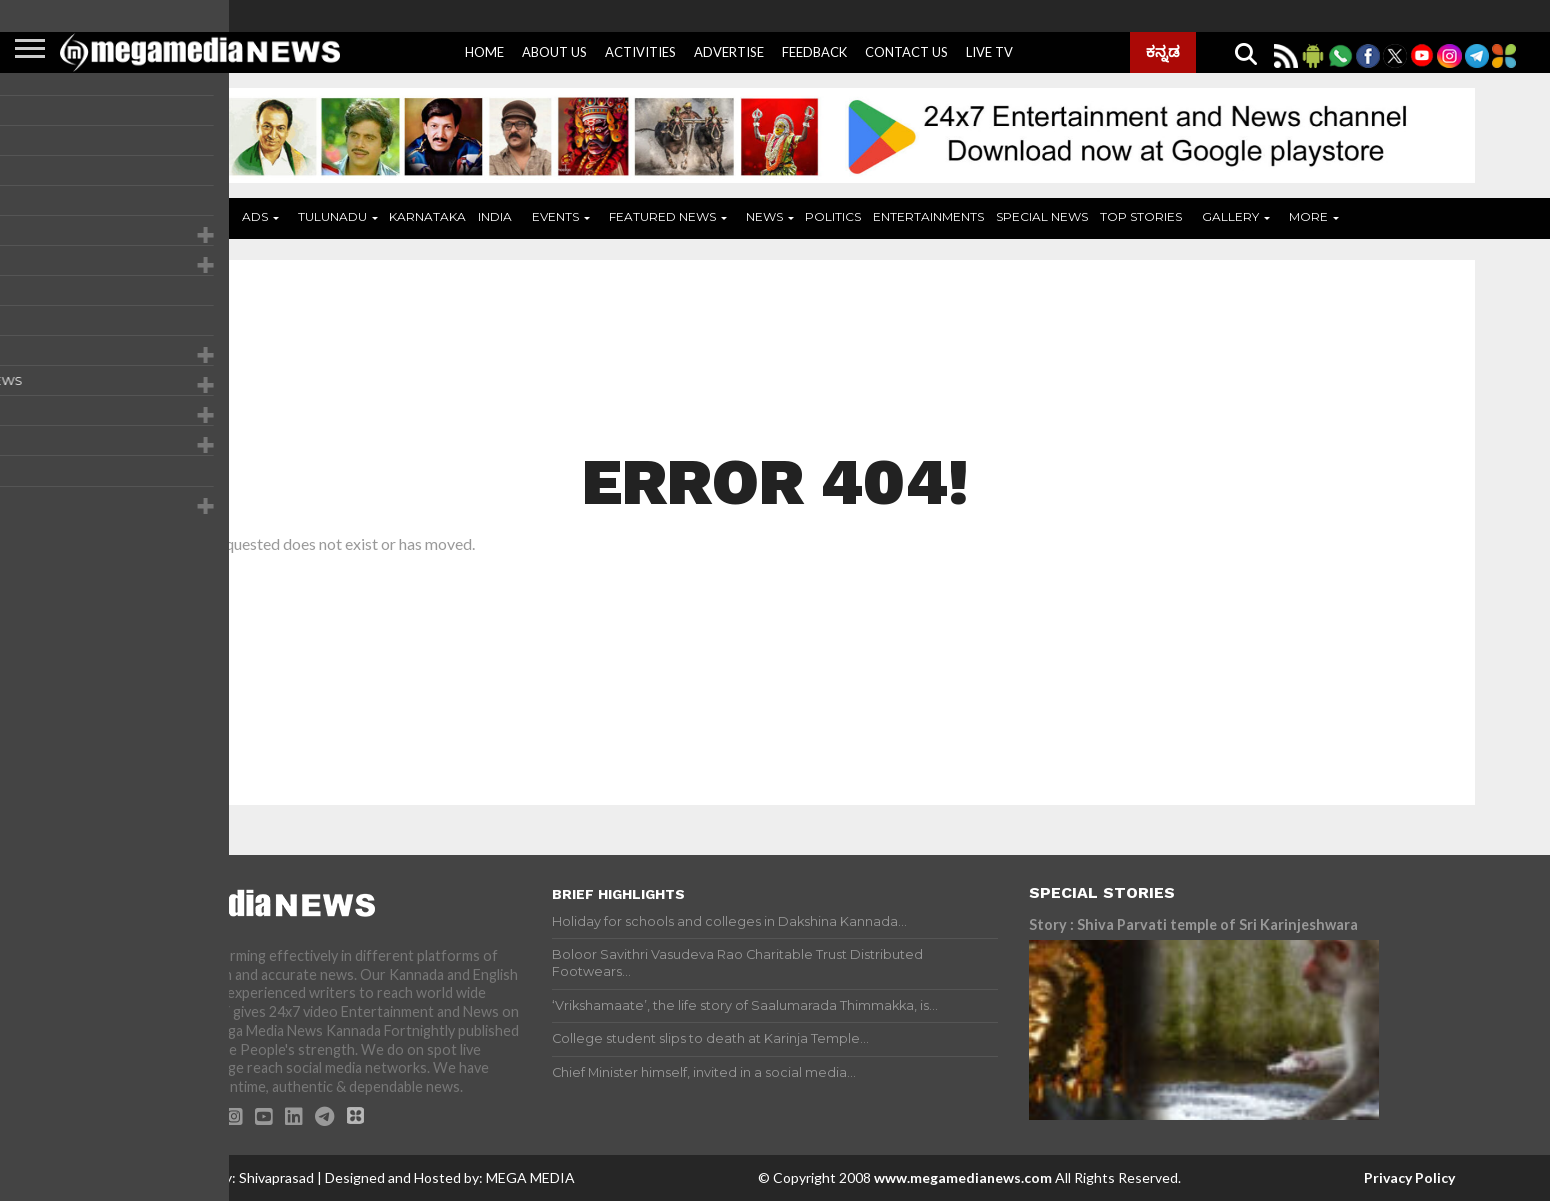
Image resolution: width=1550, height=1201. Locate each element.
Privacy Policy (1409, 1177)
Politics (833, 216)
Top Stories (1141, 216)
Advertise (729, 52)
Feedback (814, 52)
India (495, 216)
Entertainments (928, 216)
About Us (554, 52)
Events (555, 216)
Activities (640, 52)
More (1308, 216)
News (764, 216)
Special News (1042, 216)
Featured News (662, 216)
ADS (255, 216)
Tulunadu (332, 216)
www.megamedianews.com (963, 1177)
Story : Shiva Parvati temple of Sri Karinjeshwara (1193, 924)
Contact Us (906, 52)
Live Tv (989, 52)
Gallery (1230, 216)
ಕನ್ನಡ (1163, 51)
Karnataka (427, 216)
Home (484, 52)
